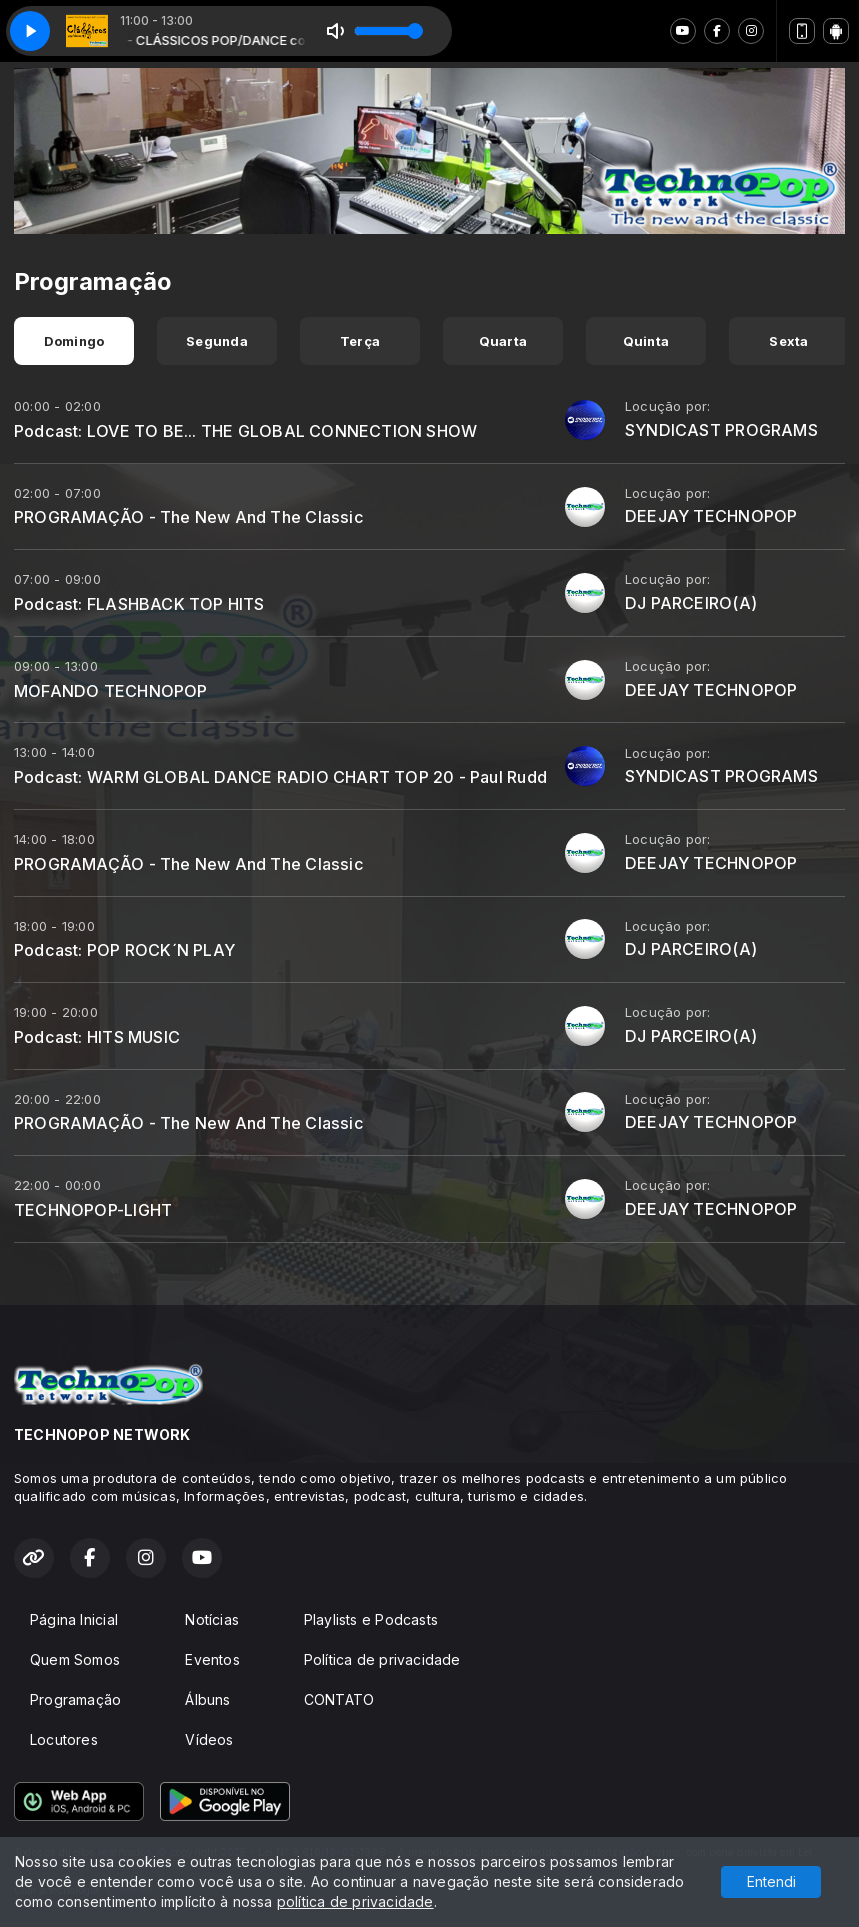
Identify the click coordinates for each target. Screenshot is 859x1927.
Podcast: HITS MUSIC (97, 1037)
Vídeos (209, 1739)
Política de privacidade (382, 1659)
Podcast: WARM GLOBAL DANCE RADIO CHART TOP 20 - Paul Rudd (280, 777)
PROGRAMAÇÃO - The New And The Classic (189, 517)
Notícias (212, 1619)
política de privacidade (355, 1901)
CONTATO (339, 1699)
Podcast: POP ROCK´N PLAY (124, 950)
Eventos (212, 1659)
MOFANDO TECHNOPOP (111, 691)
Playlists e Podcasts (371, 1619)
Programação (75, 1699)
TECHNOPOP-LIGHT (93, 1210)
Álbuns (207, 1699)
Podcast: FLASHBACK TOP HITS (139, 604)
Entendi (771, 1881)
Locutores (64, 1739)
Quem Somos (75, 1659)
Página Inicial (74, 1619)
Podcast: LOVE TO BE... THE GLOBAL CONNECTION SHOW (245, 431)
